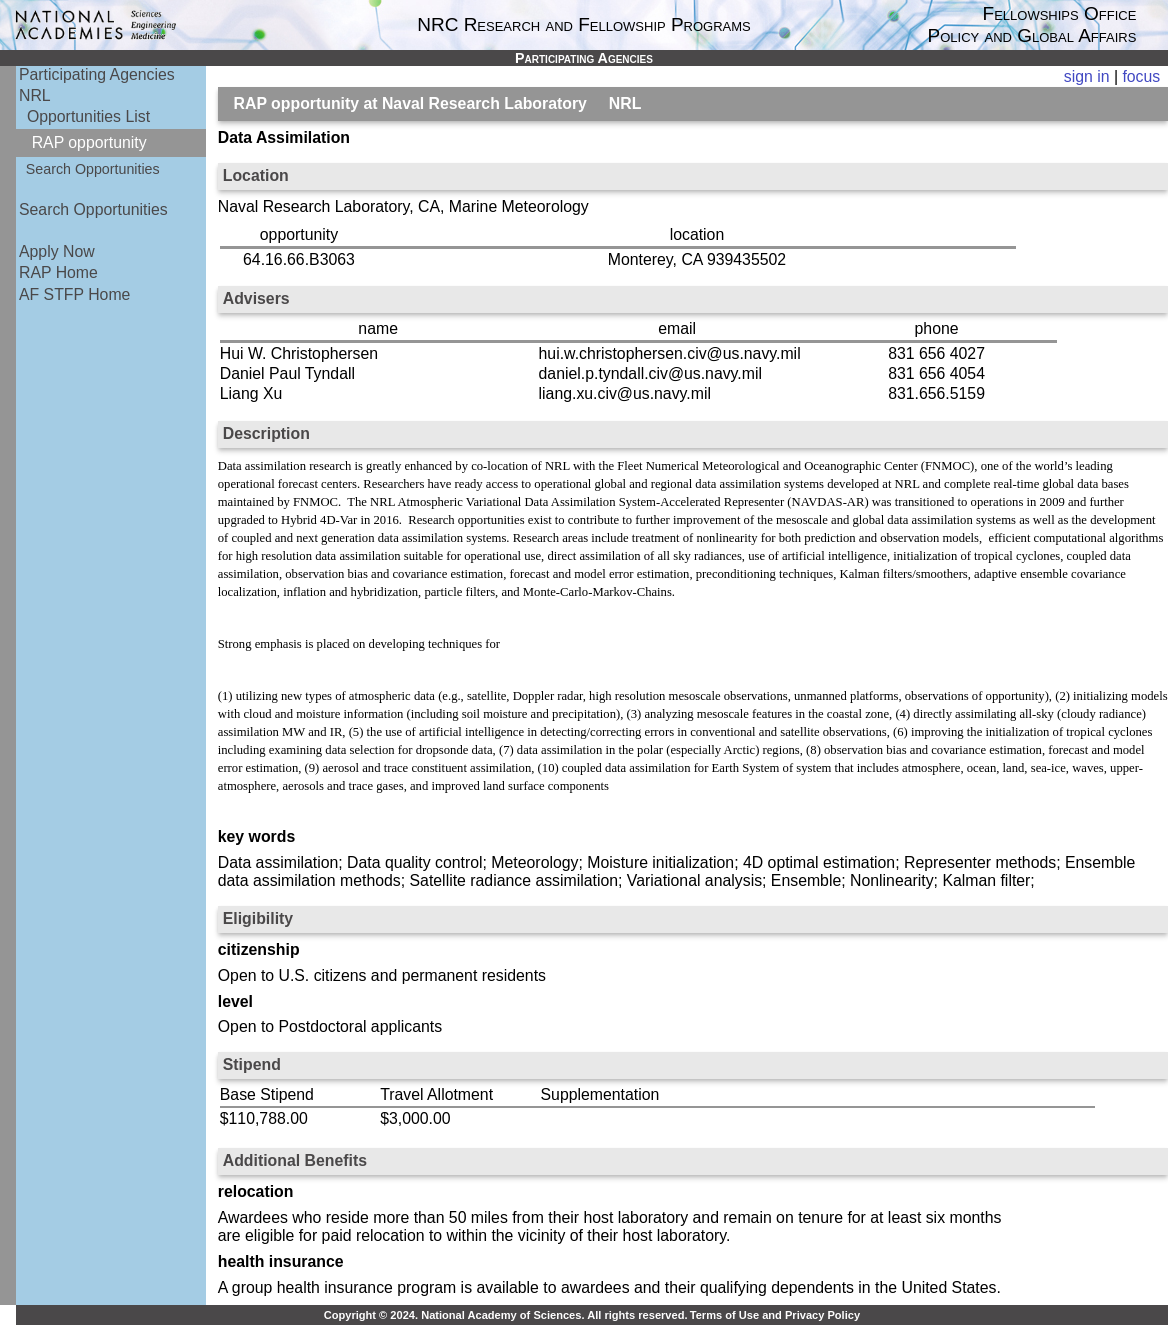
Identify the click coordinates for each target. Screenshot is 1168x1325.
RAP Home (58, 272)
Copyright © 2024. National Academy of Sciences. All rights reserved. (506, 1315)
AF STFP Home (74, 294)
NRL (35, 95)
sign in (1087, 76)
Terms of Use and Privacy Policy (775, 1315)
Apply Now (57, 251)
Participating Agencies (97, 74)
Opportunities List (88, 116)
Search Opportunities (93, 169)
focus (1141, 76)
